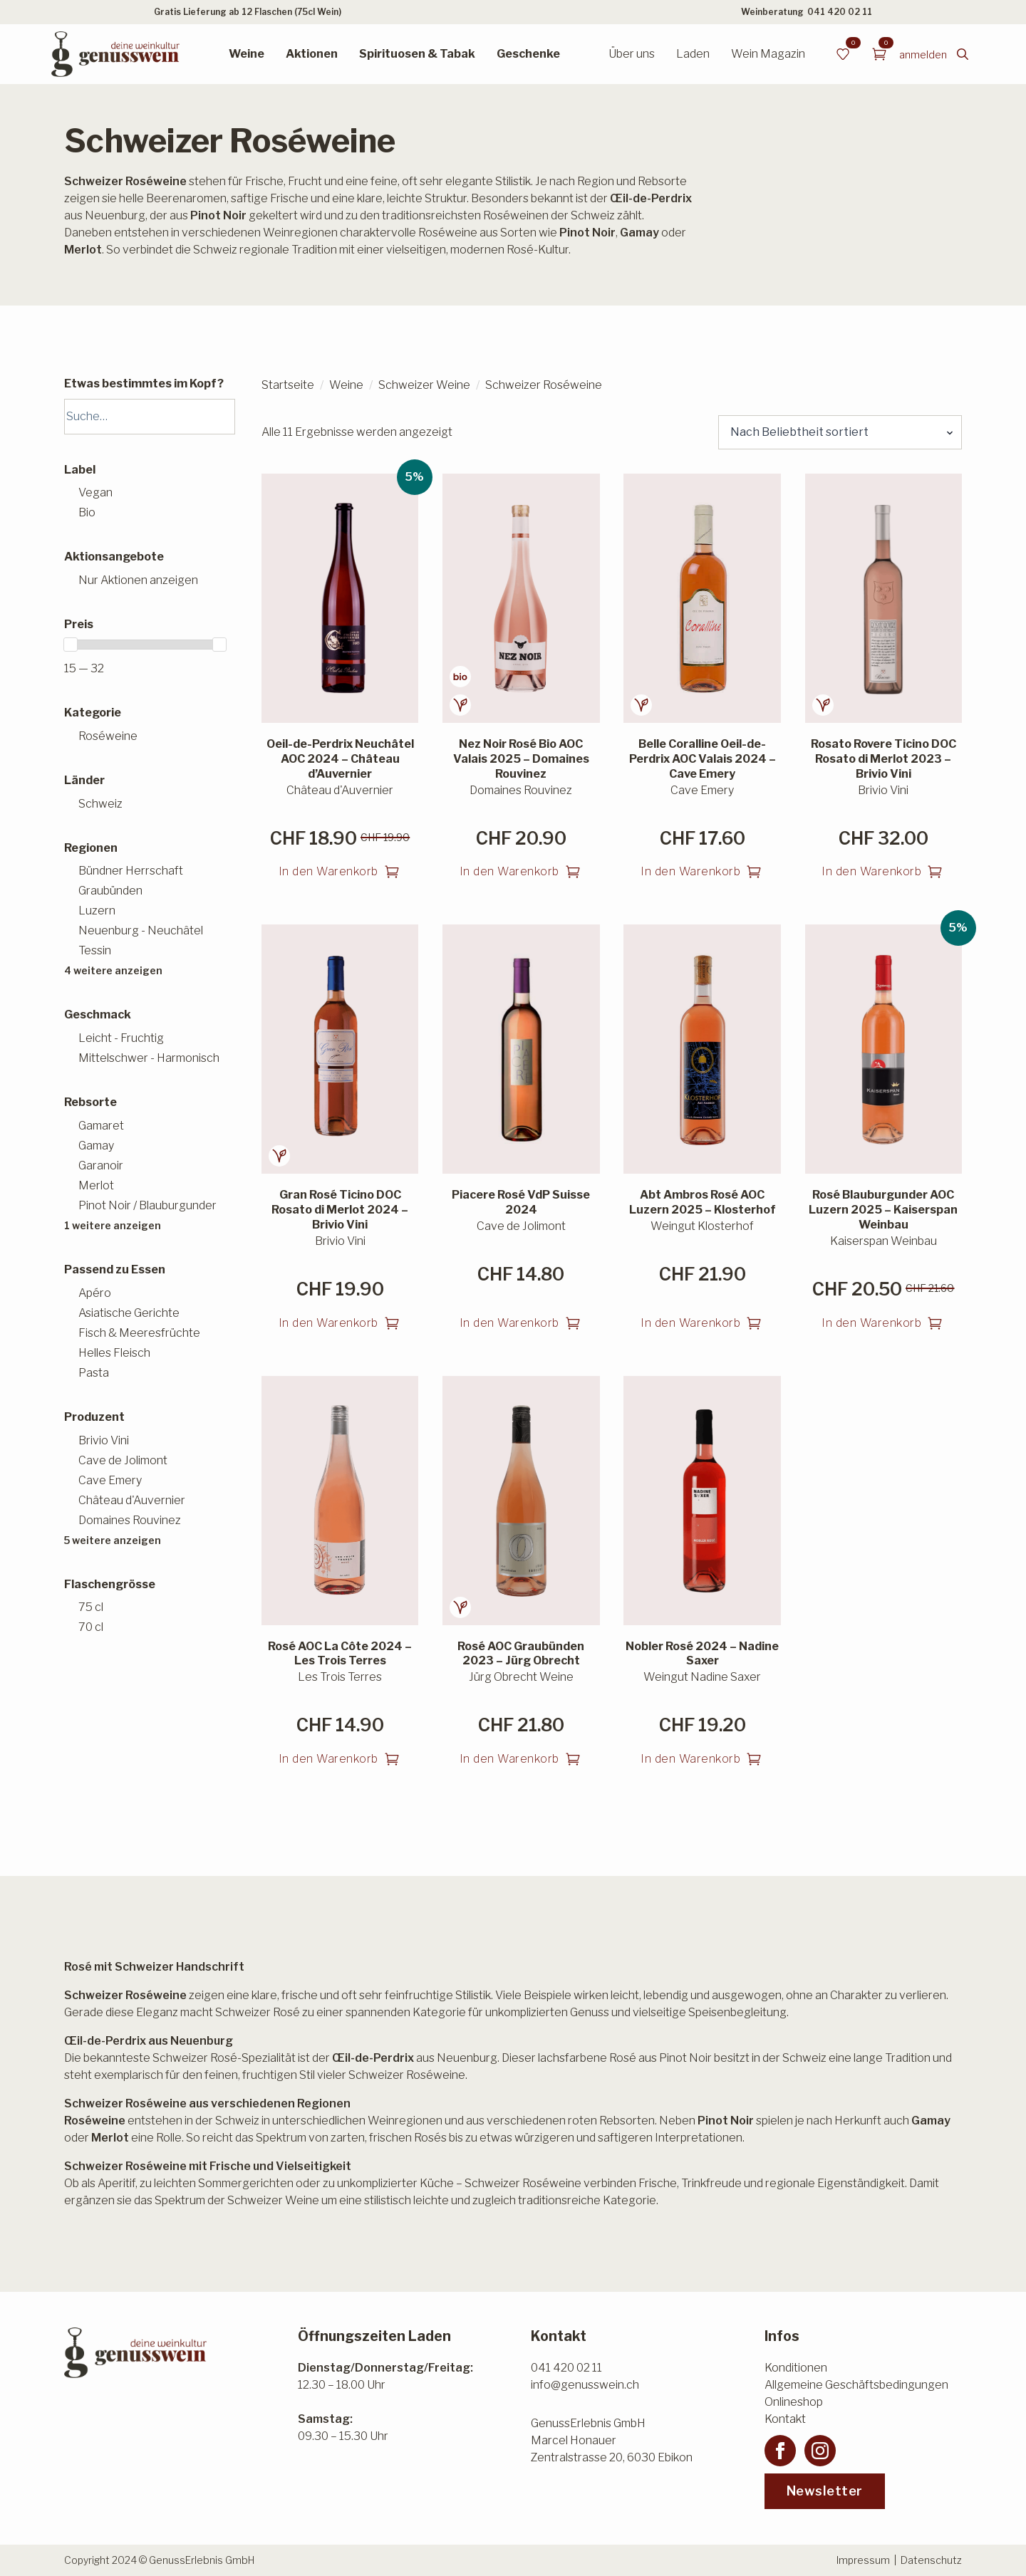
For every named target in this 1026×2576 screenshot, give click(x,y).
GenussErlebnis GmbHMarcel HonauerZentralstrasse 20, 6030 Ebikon (612, 2440)
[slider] (70, 644)
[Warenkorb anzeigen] (879, 54)
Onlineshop (794, 2402)
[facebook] (780, 2450)
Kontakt (785, 2419)
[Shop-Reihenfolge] (840, 432)
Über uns (631, 54)
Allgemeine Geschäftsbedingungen (856, 2385)
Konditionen (796, 2367)
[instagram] (820, 2450)
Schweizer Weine (424, 385)
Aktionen (312, 54)
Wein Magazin (768, 54)
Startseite (287, 385)
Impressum (863, 2560)
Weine (246, 54)
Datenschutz (931, 2560)
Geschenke (528, 54)
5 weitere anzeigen (112, 1540)
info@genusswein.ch (585, 2385)
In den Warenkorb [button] (328, 871)
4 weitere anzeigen (113, 970)
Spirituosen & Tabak (417, 54)
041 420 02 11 (839, 11)
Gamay (930, 2120)
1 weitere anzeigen (112, 1225)
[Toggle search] (962, 54)
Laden (693, 54)
